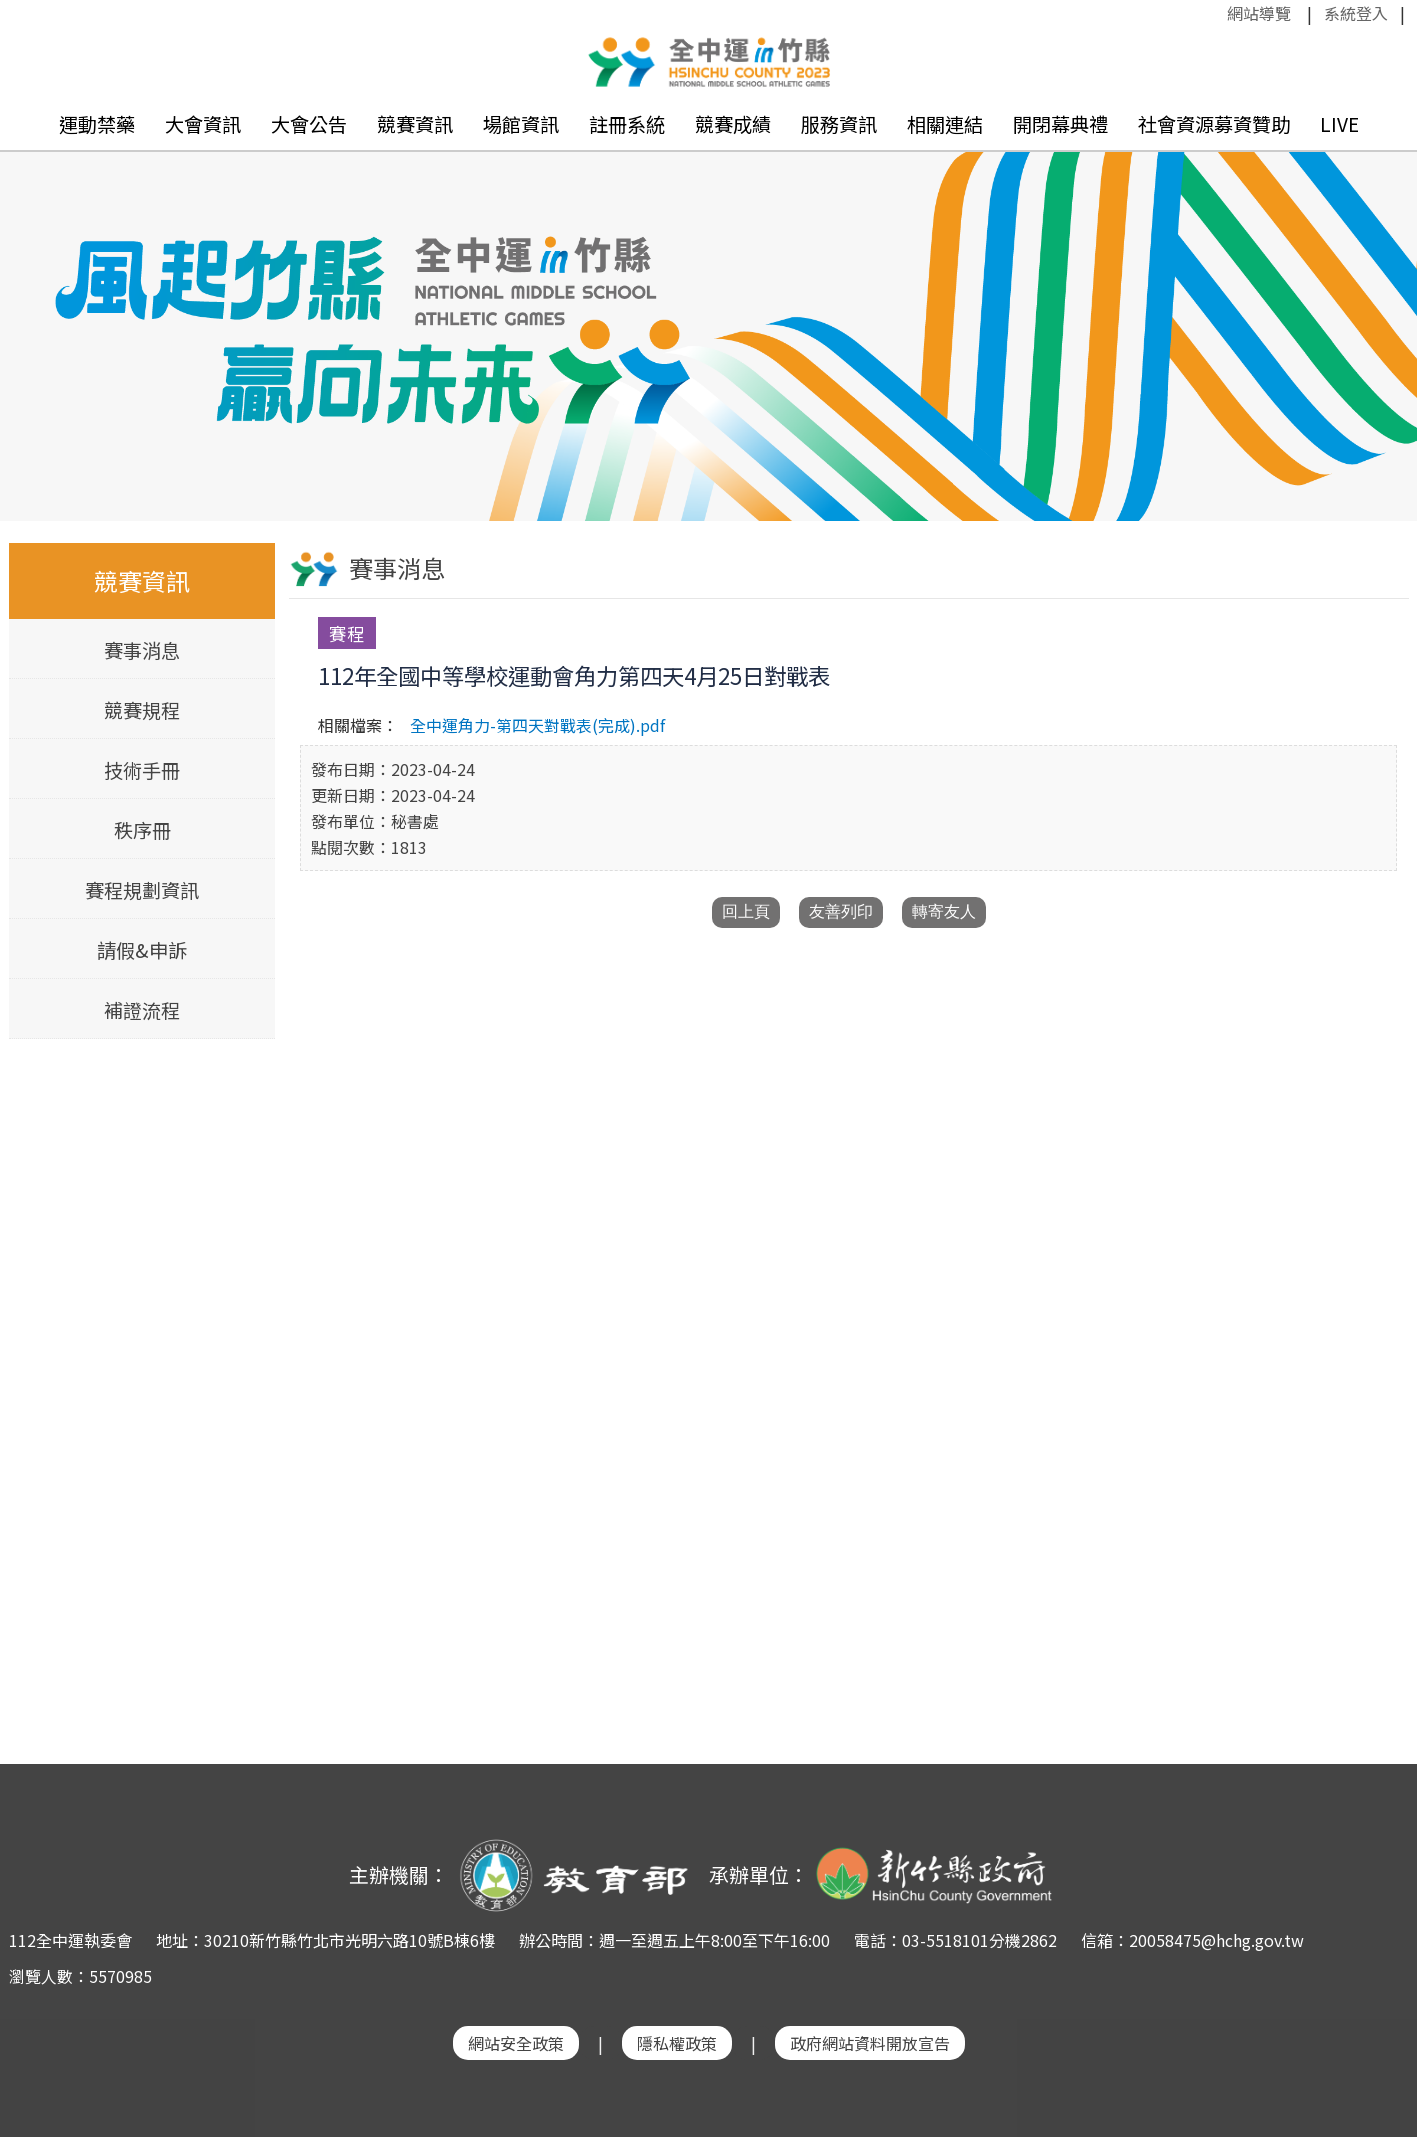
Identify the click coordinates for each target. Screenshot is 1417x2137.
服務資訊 (839, 124)
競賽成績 (733, 124)
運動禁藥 (97, 124)
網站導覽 (1259, 13)
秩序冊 (141, 830)
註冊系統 (627, 124)
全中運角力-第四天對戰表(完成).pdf (537, 725)
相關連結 (945, 124)
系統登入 (1356, 13)
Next (1382, 308)
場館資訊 (521, 124)
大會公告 (309, 124)
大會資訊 (203, 124)
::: (1217, 13)
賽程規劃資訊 (142, 890)
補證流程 (142, 1010)
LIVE (1339, 124)
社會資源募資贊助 (1214, 124)
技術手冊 (142, 770)
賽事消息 (142, 650)
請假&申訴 (142, 950)
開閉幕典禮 (1060, 124)
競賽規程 (142, 710)
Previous (35, 308)
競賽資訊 (415, 124)
